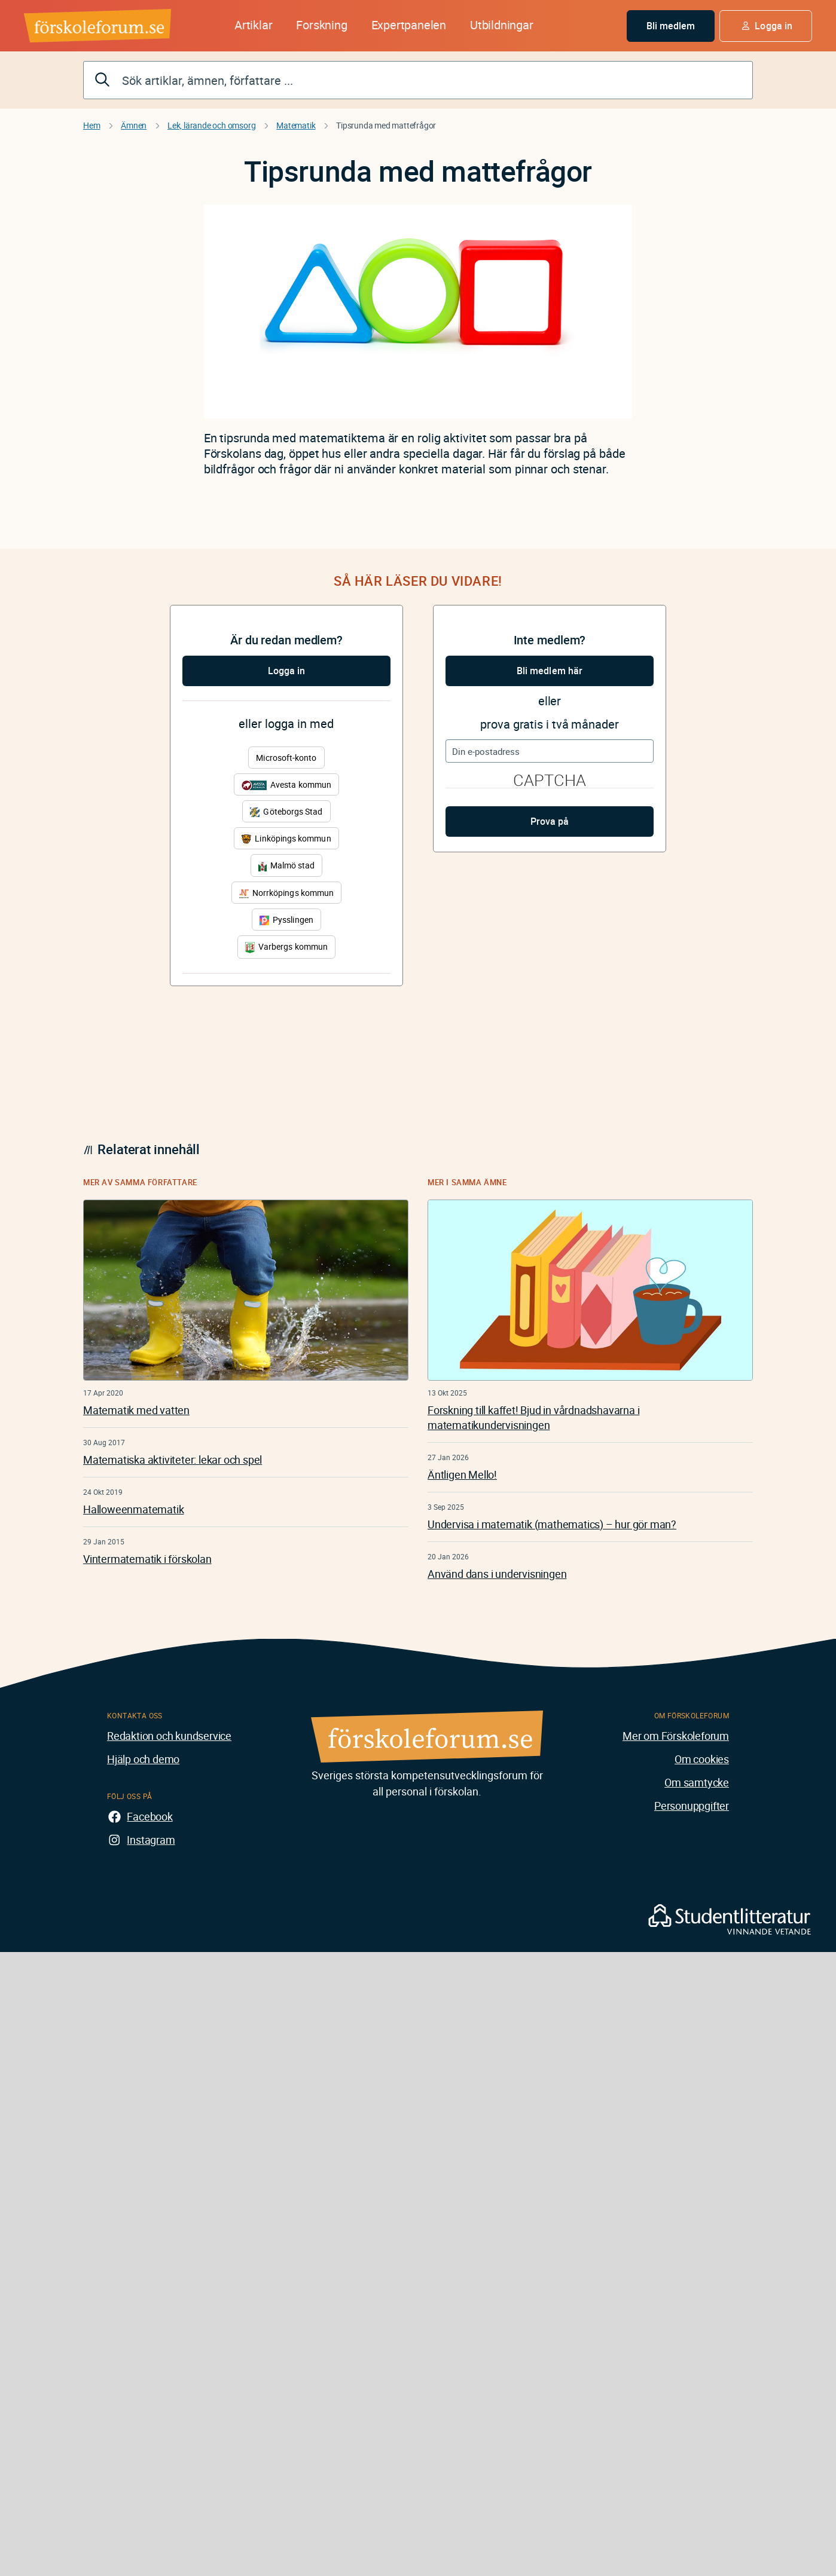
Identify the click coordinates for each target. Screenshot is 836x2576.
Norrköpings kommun (286, 892)
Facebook (149, 1816)
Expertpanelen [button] (408, 25)
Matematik (295, 125)
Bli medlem (670, 25)
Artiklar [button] (253, 25)
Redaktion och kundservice (169, 1735)
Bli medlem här (549, 670)
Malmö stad (286, 865)
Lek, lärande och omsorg (211, 125)
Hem (91, 125)
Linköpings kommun (286, 838)
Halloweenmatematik (133, 1509)
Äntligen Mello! (462, 1474)
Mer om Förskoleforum (676, 1735)
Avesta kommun (286, 784)
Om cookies (702, 1759)
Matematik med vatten (136, 1410)
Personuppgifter (691, 1805)
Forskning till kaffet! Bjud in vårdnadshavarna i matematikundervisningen (533, 1417)
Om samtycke (696, 1782)
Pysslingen (286, 919)
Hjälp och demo (143, 1759)
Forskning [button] (321, 25)
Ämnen (134, 125)
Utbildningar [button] (501, 25)
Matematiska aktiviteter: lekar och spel (172, 1459)
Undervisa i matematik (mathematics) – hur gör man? (552, 1524)
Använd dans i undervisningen (497, 1574)
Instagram (151, 1839)
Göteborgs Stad (286, 811)
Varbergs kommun (286, 947)
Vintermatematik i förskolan (147, 1559)
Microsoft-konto (286, 757)
